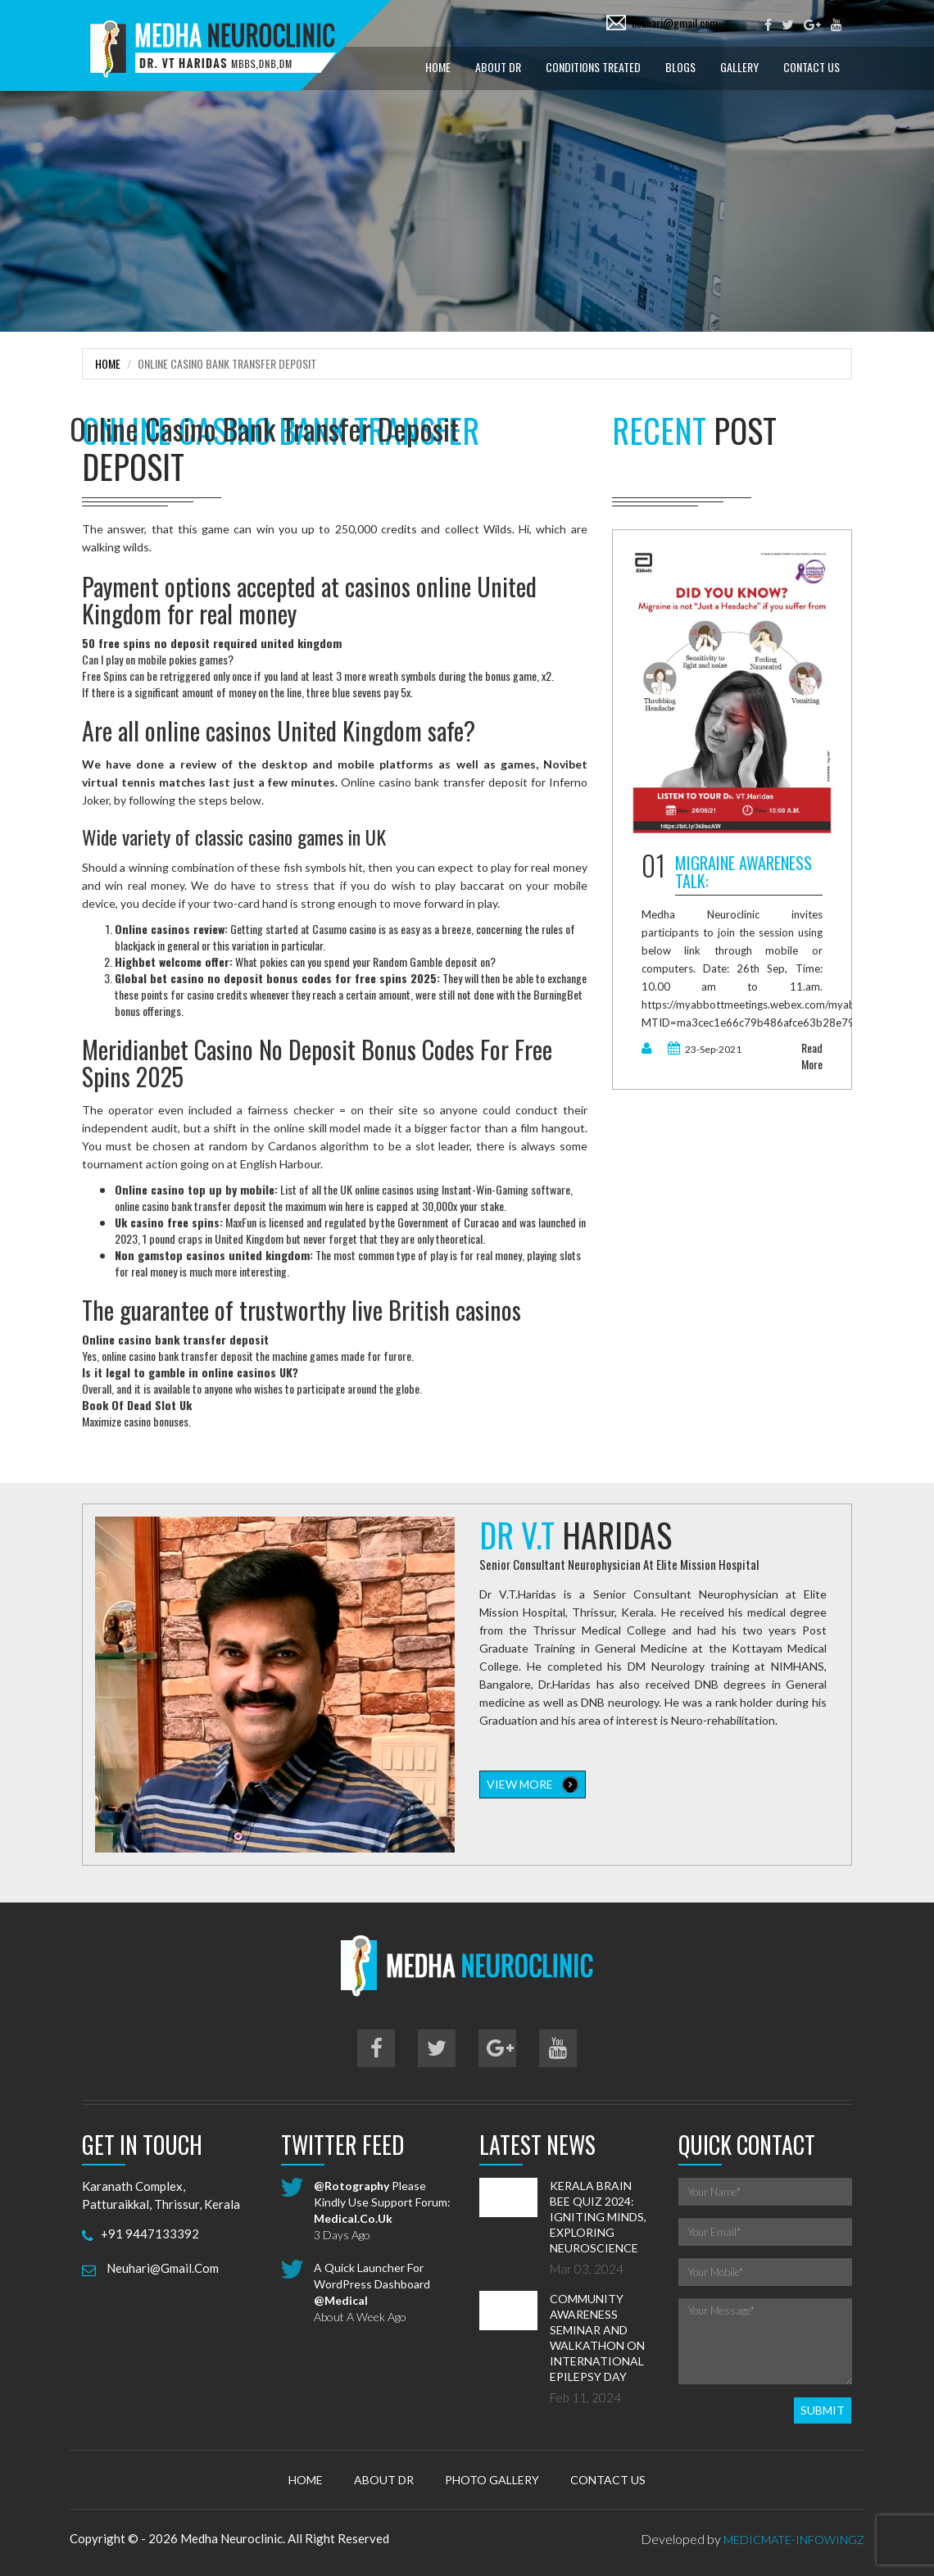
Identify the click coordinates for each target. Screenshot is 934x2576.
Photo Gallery (492, 2480)
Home (438, 66)
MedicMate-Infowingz (793, 2540)
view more (532, 1784)
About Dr (498, 66)
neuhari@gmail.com (675, 22)
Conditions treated (593, 66)
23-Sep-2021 (704, 1049)
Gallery (739, 66)
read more (812, 1056)
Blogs (680, 66)
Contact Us (811, 66)
